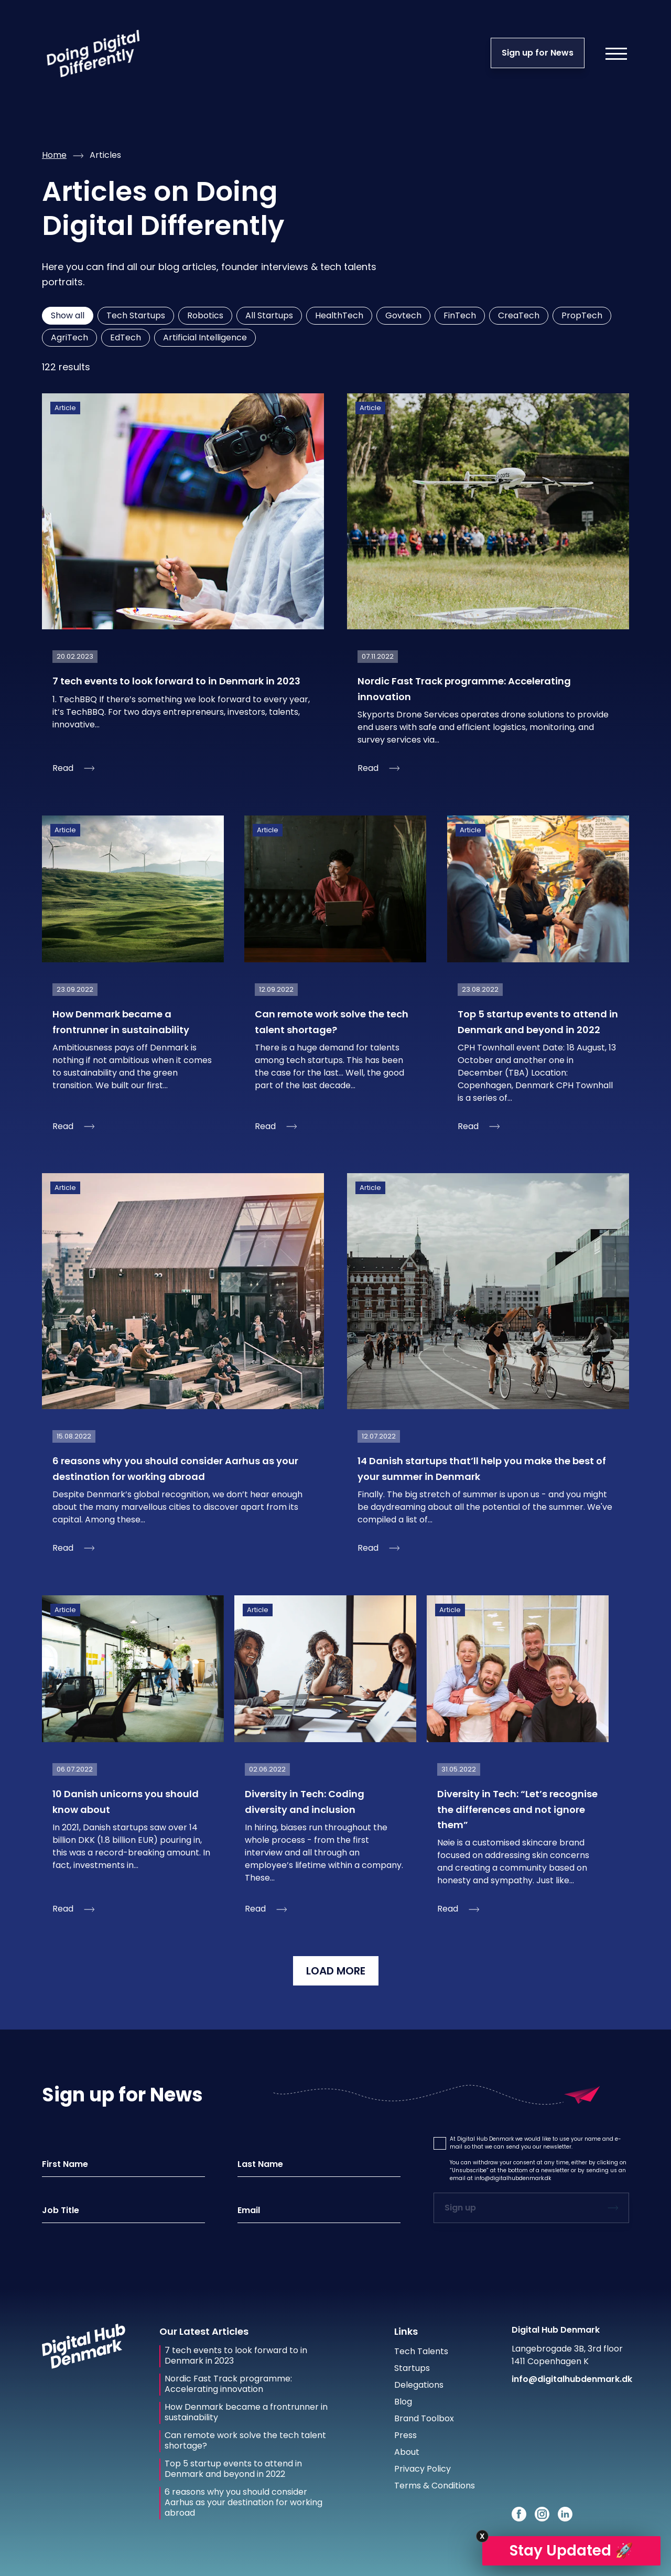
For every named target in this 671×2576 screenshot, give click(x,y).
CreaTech (518, 315)
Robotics (205, 315)
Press (405, 2435)
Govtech (403, 315)
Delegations (418, 2385)
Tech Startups (135, 315)
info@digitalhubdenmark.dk (512, 2178)
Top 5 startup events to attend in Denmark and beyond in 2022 (233, 2469)
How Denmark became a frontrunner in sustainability (246, 2412)
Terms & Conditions (434, 2486)
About (406, 2452)
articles (105, 155)
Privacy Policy (422, 2469)
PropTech (581, 315)
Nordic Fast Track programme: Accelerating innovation (228, 2384)
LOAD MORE (335, 1970)
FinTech (459, 315)
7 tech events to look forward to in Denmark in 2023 (236, 2355)
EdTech (125, 337)
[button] (440, 2143)
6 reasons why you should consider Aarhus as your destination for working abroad (243, 2502)
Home (54, 155)
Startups (412, 2368)
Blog (403, 2402)
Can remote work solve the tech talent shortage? (245, 2440)
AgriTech (69, 337)
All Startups (269, 315)
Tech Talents (421, 2351)
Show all (67, 315)
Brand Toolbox (424, 2418)
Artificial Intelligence (205, 337)
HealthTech (339, 315)
